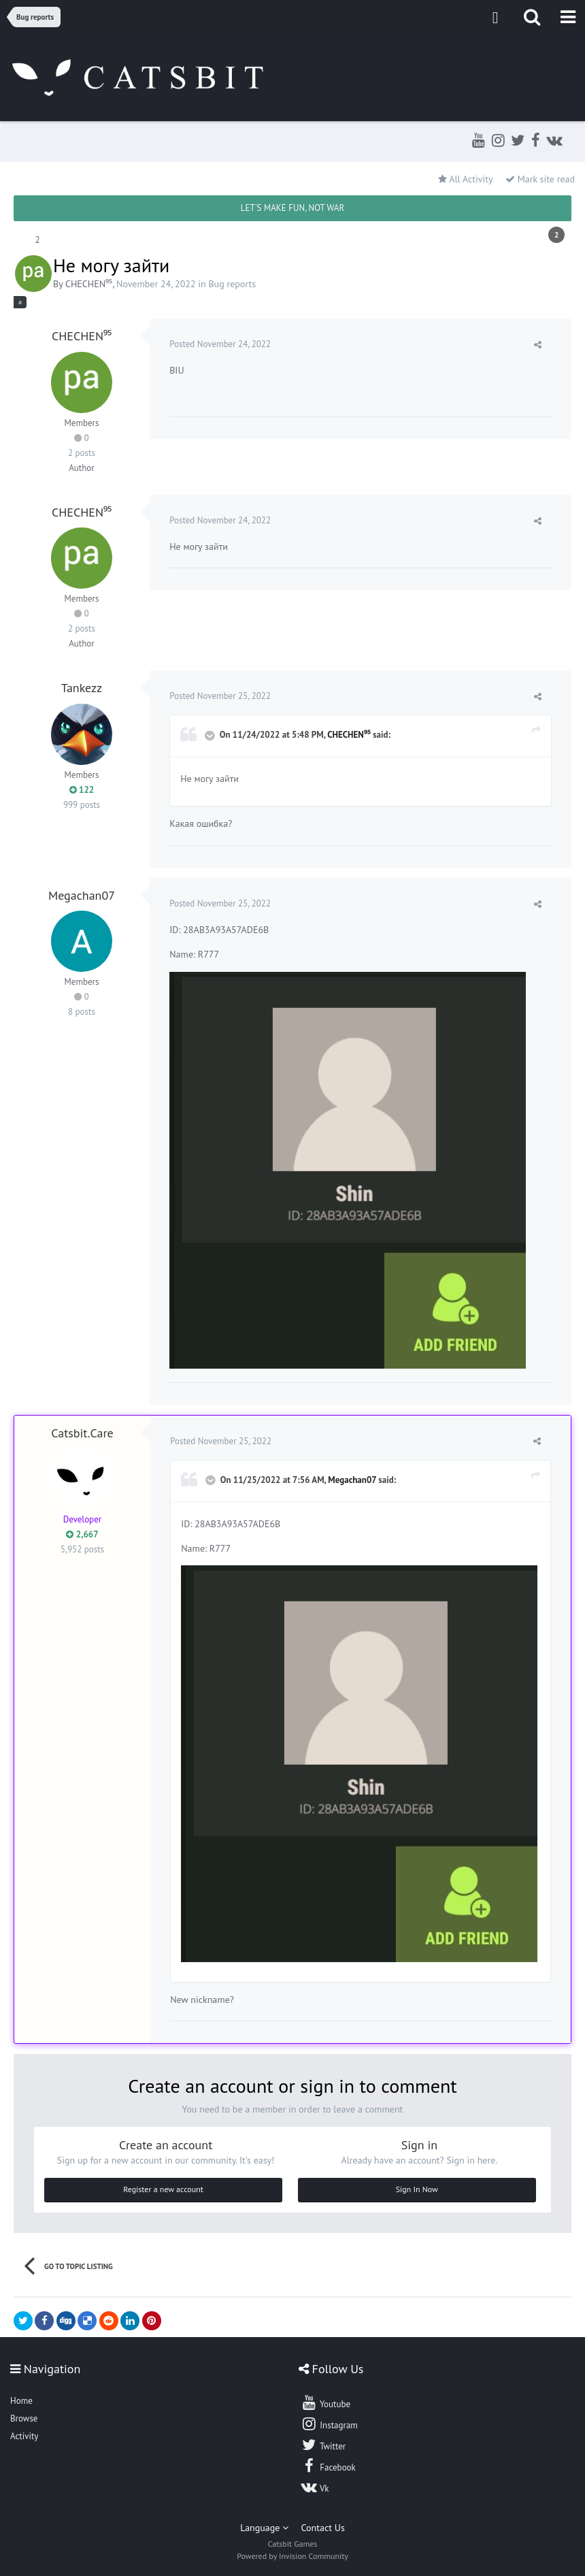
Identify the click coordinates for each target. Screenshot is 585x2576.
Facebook (328, 2465)
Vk (315, 2486)
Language (264, 2528)
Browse (23, 2418)
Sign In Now (417, 2189)
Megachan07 (81, 895)
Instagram (329, 2423)
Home (21, 2401)
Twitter (323, 2444)
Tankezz (81, 688)
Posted (220, 344)
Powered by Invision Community (292, 2556)
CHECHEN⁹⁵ (88, 284)
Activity (24, 2436)
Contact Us (323, 2528)
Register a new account (163, 2189)
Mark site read (540, 179)
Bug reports (232, 284)
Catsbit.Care (82, 1433)
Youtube (325, 2402)
